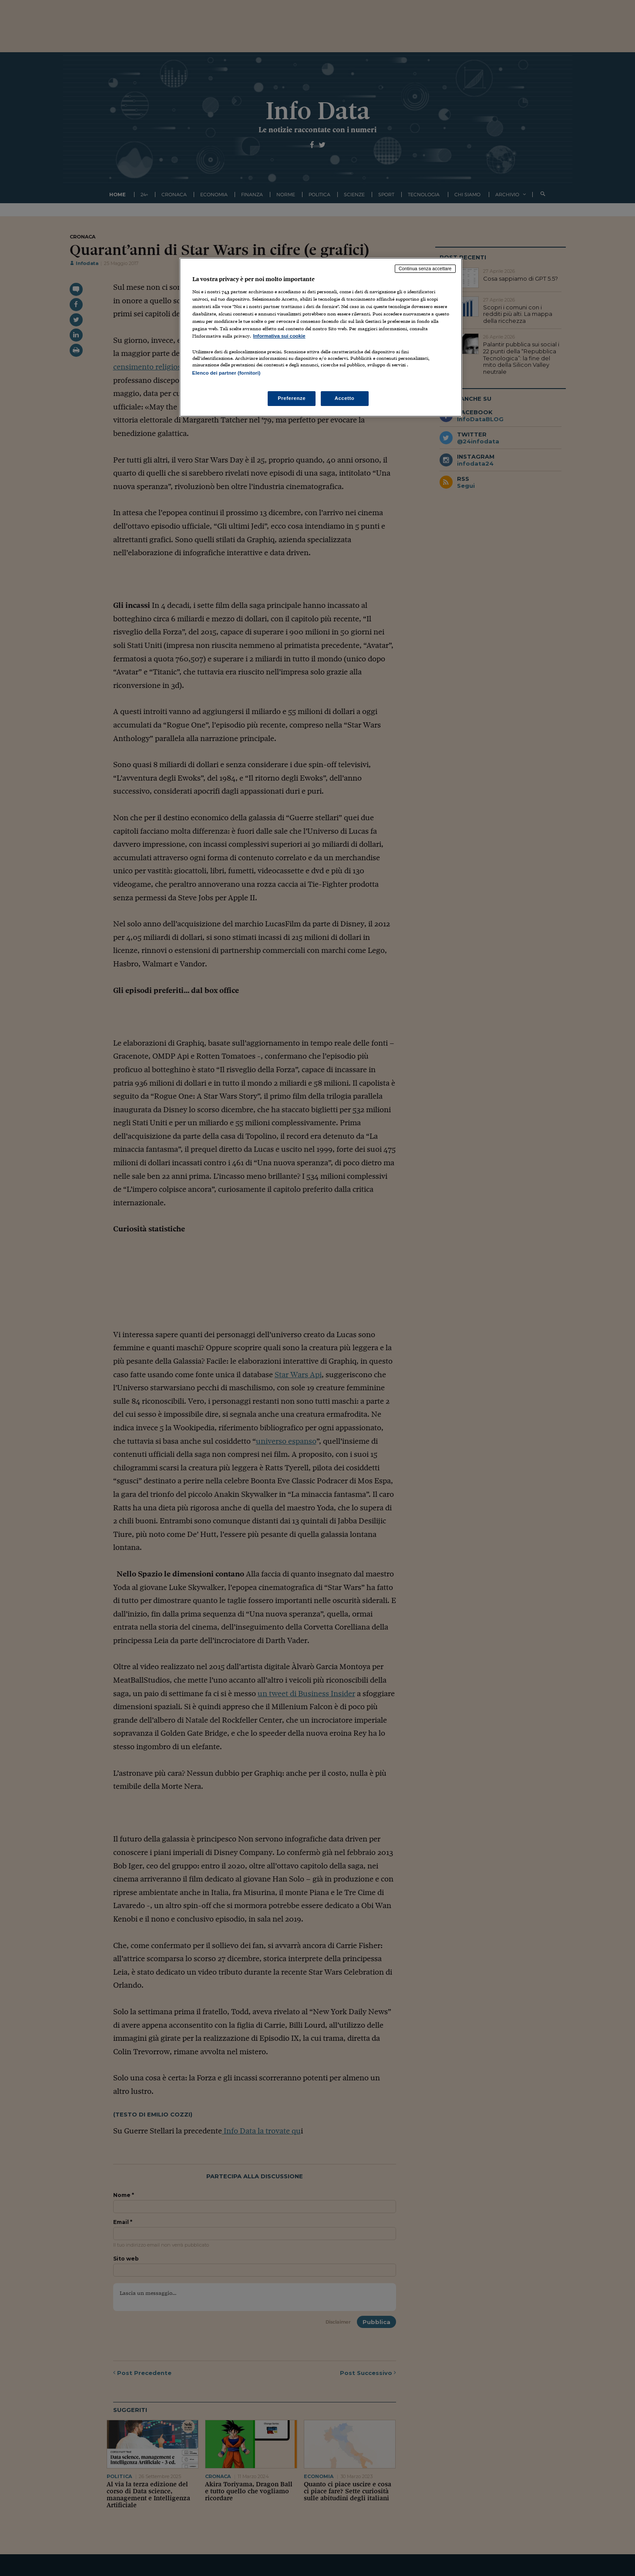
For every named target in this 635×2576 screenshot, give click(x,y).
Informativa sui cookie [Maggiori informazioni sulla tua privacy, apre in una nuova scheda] (279, 336)
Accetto (345, 398)
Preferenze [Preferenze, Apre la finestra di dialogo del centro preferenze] (292, 398)
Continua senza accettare (425, 268)
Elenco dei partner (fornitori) (226, 373)
